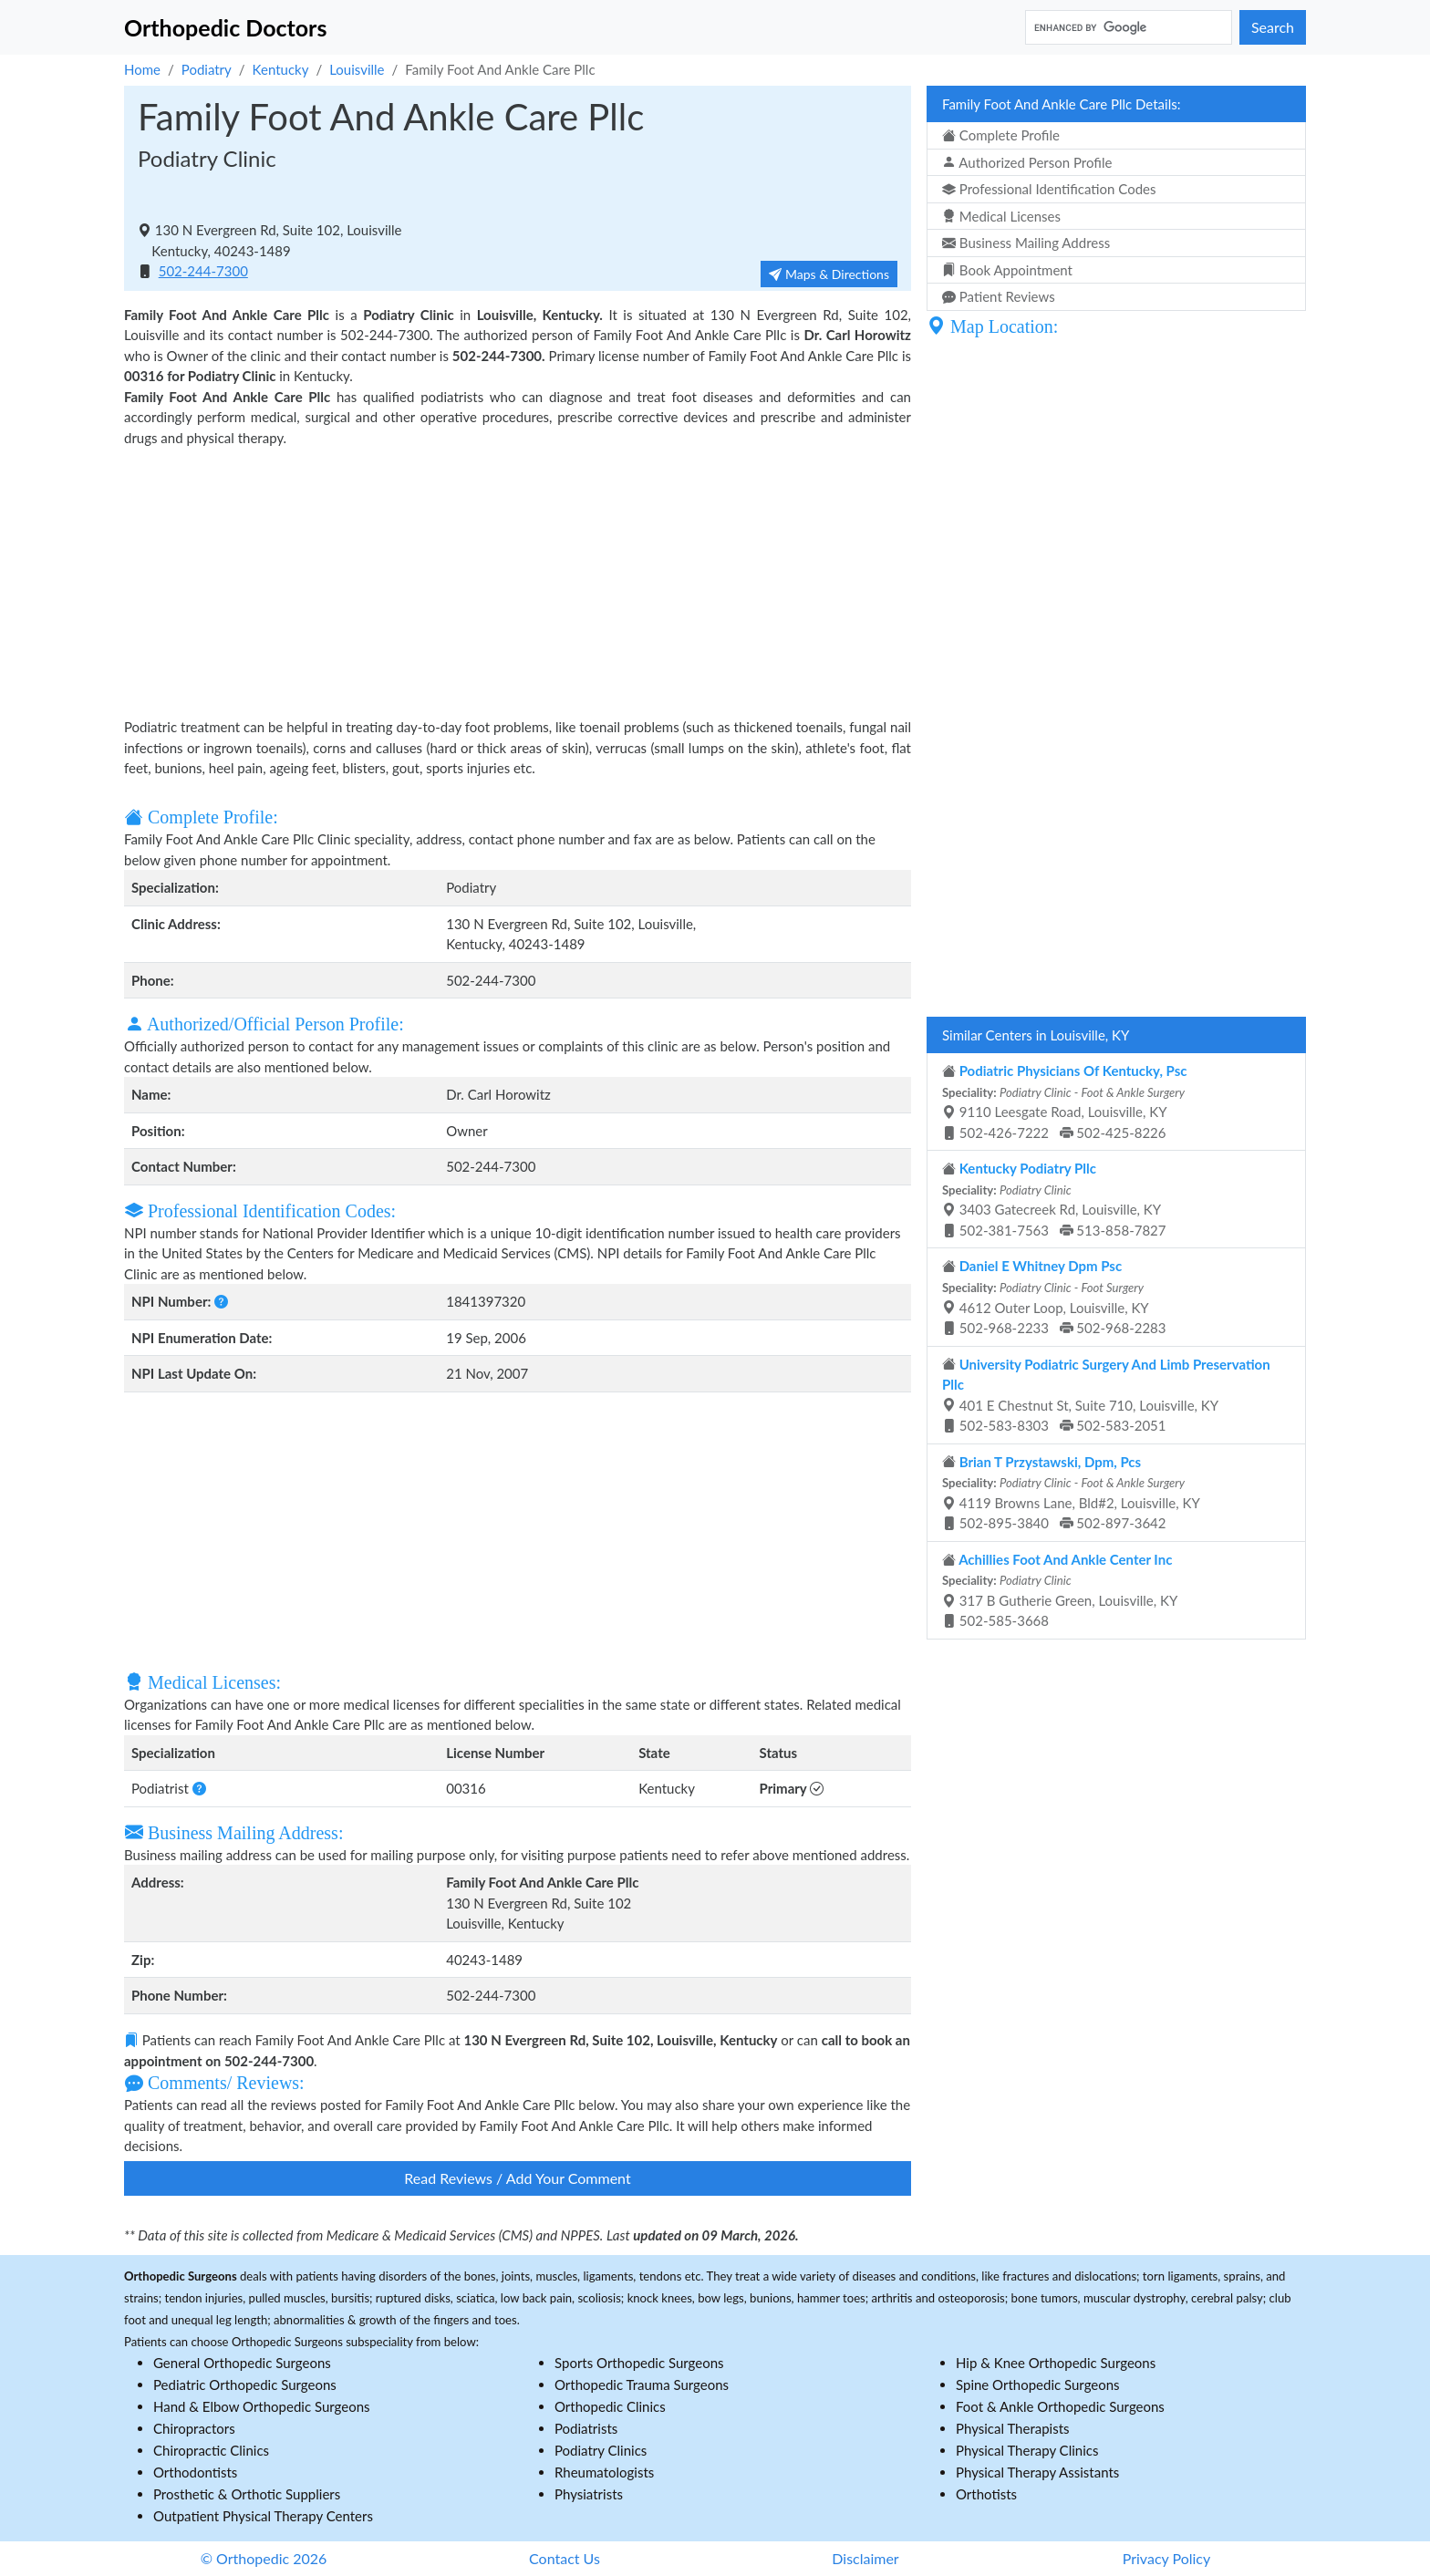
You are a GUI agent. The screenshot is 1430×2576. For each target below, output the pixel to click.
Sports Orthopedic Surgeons (639, 2362)
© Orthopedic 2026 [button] (264, 2558)
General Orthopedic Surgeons (242, 2362)
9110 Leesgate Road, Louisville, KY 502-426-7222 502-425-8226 (1064, 1101)
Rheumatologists (604, 2472)
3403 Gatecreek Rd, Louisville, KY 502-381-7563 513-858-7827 (1054, 1199)
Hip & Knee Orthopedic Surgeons (1055, 2362)
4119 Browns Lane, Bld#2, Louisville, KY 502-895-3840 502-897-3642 (1071, 1493)
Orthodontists (195, 2472)
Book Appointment (1007, 270)
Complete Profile (1001, 135)
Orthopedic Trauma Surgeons (641, 2384)
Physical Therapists (1013, 2428)
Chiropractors (194, 2428)
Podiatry (206, 69)
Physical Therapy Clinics (1027, 2450)
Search (1272, 27)
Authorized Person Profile (1027, 162)
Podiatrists (585, 2428)
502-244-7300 (203, 271)
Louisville (356, 69)
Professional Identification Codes (1048, 189)
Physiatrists (588, 2494)
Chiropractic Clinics (211, 2450)
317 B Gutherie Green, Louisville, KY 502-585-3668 (1059, 1590)
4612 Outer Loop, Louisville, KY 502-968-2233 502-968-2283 (1054, 1296)
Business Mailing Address (1026, 242)
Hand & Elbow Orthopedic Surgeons (261, 2406)
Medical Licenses (1001, 216)
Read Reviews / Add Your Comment (517, 2178)
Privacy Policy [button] (1167, 2558)
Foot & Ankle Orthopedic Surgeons (1060, 2406)
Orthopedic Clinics (610, 2406)
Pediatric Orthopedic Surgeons (245, 2384)
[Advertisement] (517, 580)
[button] (221, 1301)
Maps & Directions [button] (829, 274)
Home (142, 69)
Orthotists (986, 2494)
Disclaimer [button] (865, 2558)
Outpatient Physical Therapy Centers (263, 2516)
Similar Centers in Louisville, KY (1035, 1035)
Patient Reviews (998, 296)
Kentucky (281, 69)
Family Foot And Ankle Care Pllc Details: (1061, 104)
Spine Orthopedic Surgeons (1038, 2384)
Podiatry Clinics (600, 2450)
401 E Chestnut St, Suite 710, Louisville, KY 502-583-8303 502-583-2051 (1106, 1395)
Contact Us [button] (564, 2558)
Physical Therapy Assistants (1037, 2472)
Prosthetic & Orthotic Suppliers (246, 2494)
